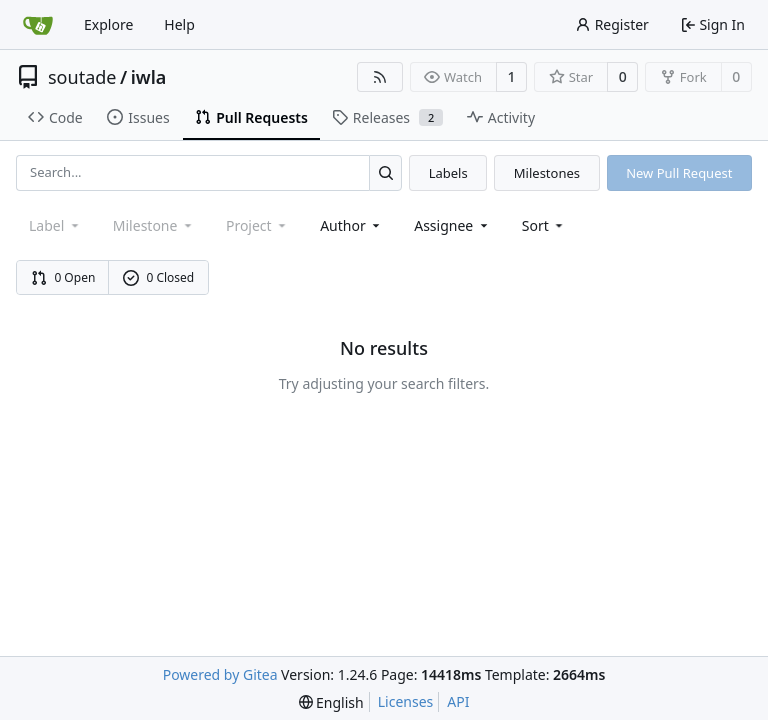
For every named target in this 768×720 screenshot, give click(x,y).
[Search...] (385, 172)
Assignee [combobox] (452, 225)
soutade (82, 77)
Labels (448, 173)
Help (179, 24)
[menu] (544, 225)
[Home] (38, 25)
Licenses (406, 701)
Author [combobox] (351, 225)
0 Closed (159, 277)
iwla (149, 77)
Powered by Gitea (220, 674)
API (458, 701)
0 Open (63, 277)
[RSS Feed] (380, 77)
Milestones (547, 173)
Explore (108, 24)
